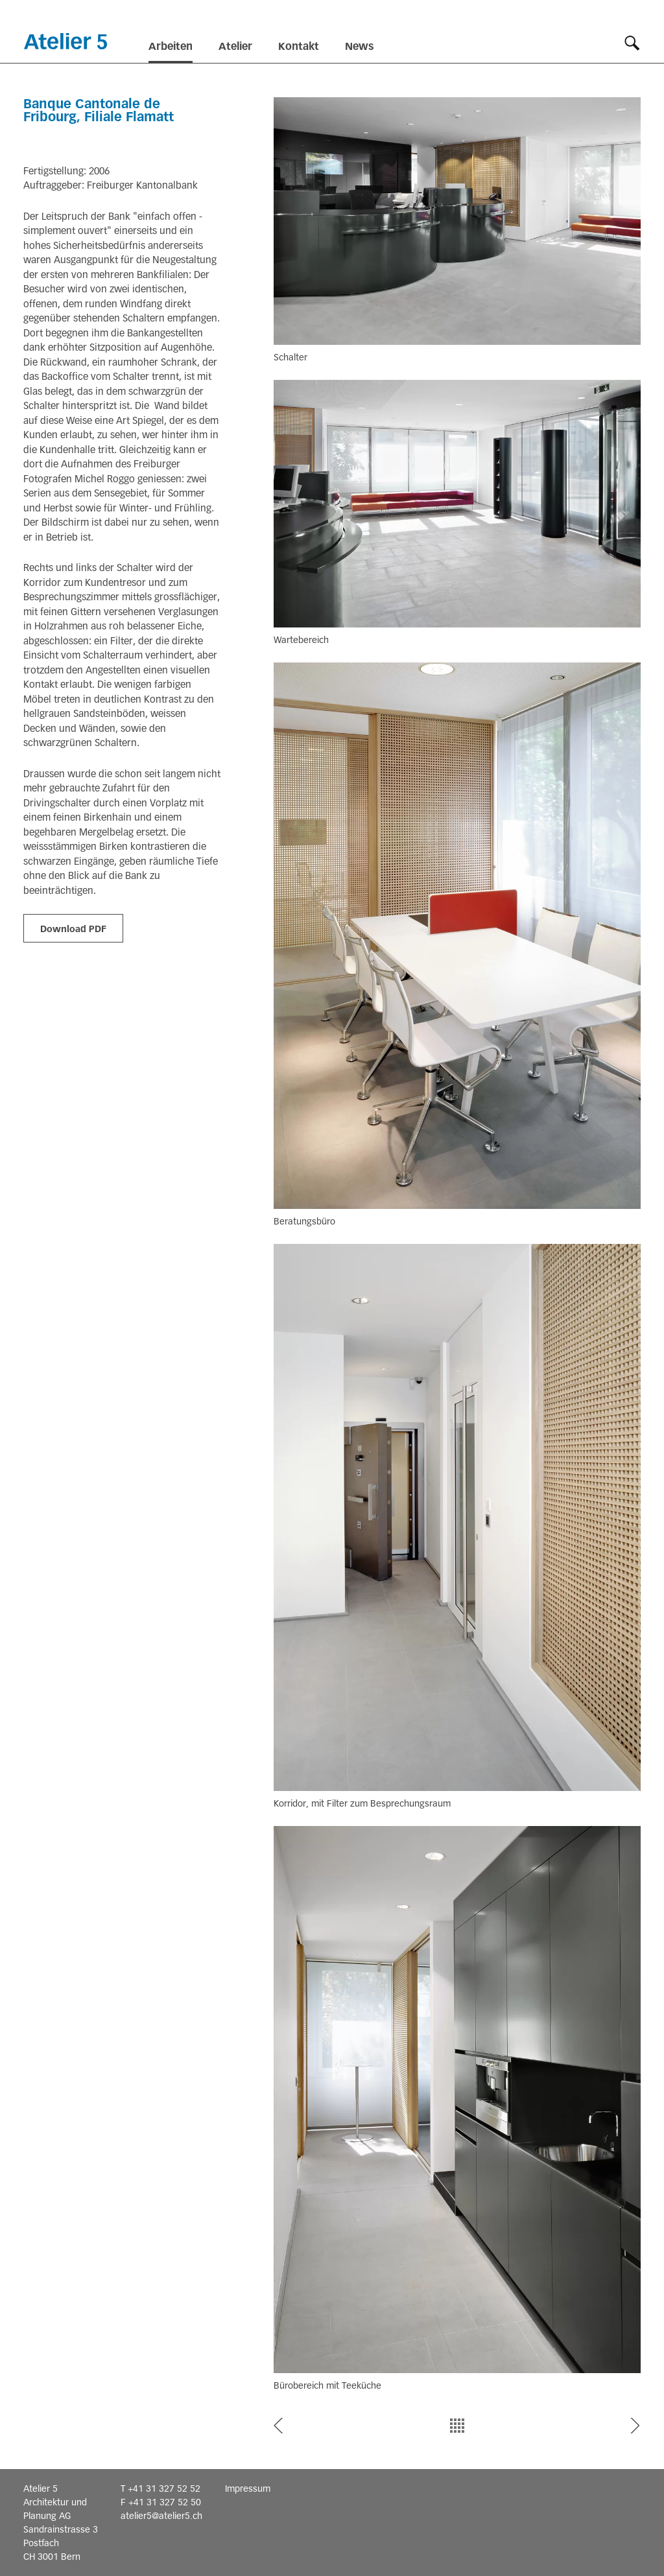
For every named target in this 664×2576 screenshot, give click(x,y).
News (359, 46)
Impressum (247, 2488)
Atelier (235, 46)
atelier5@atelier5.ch (161, 2516)
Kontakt (298, 46)
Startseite (65, 41)
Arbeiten (170, 46)
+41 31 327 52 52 (164, 2488)
